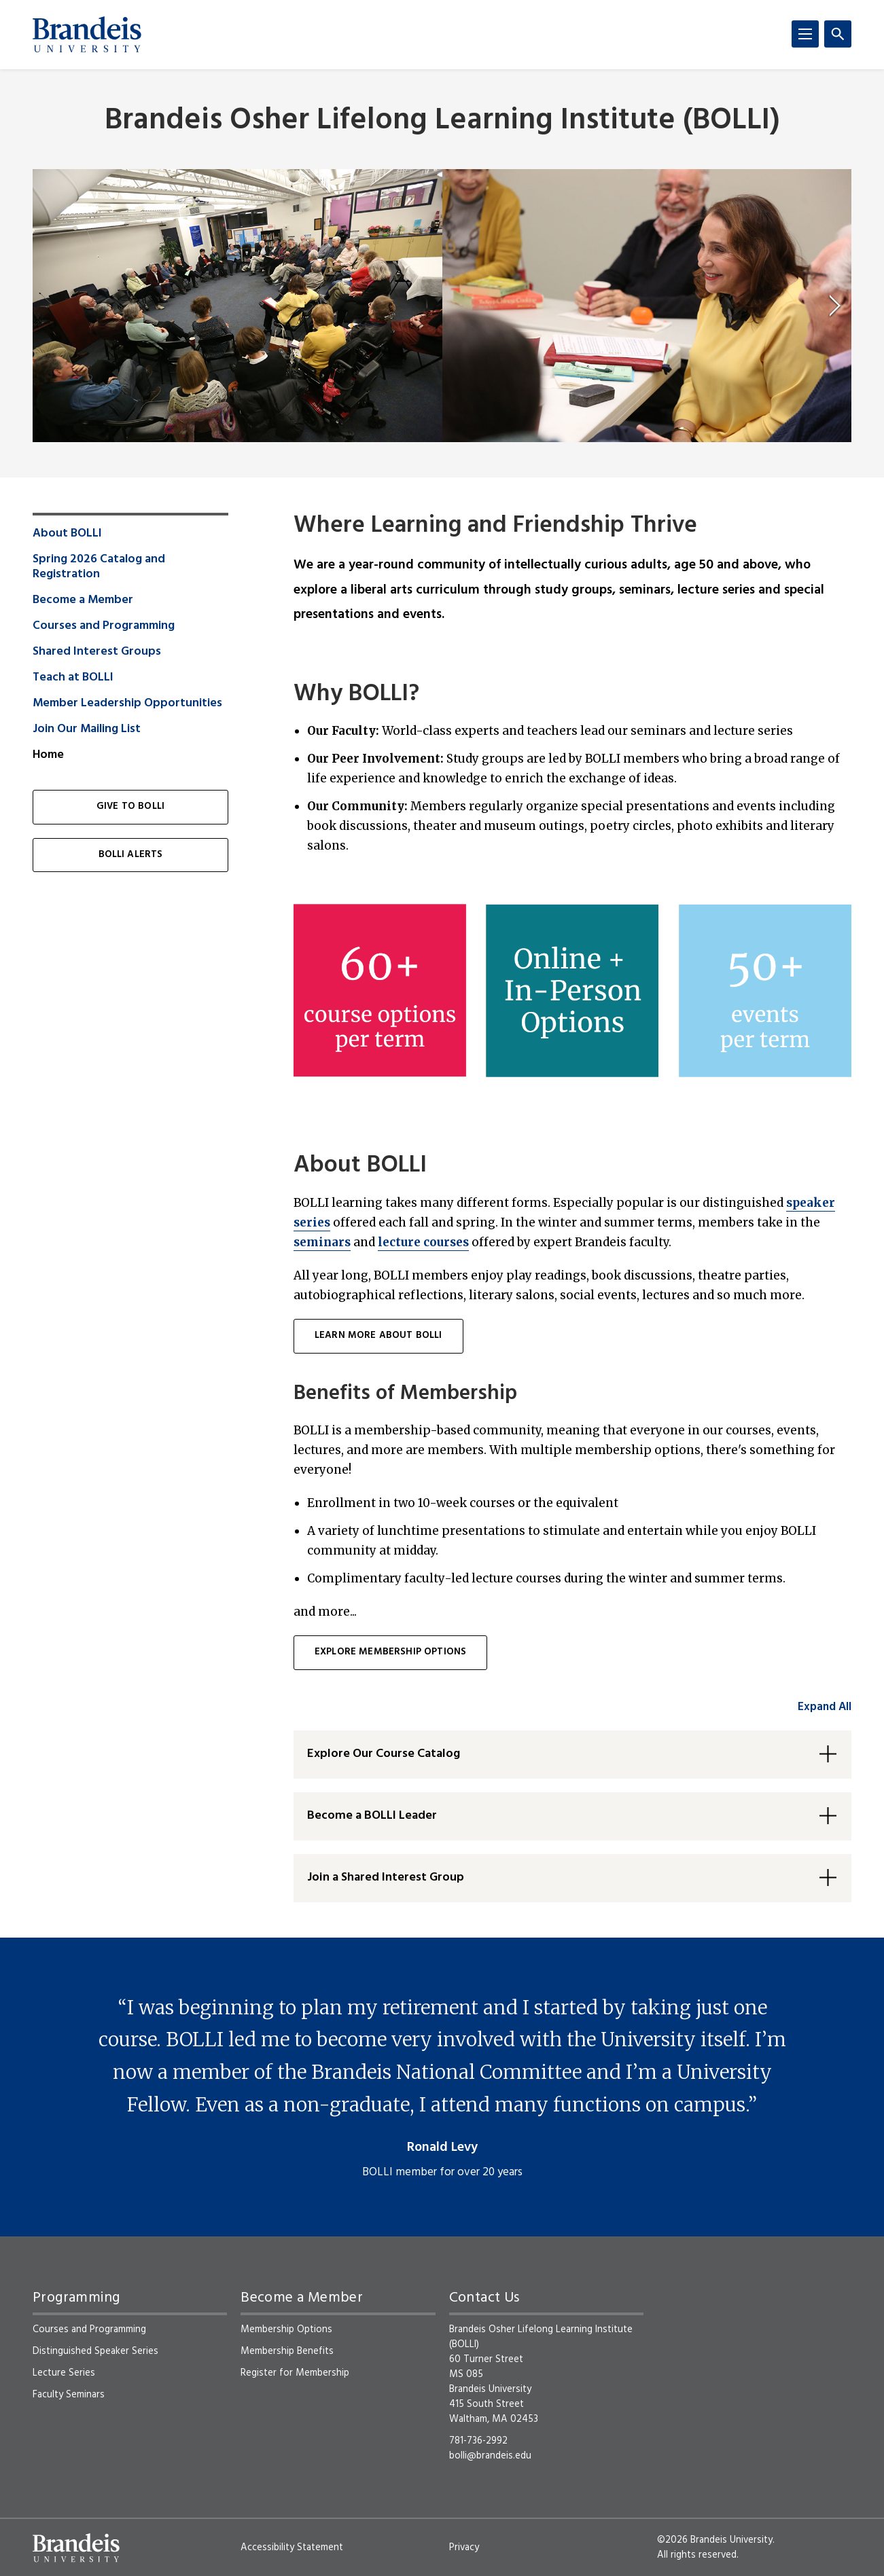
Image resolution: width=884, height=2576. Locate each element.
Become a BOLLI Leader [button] (372, 1816)
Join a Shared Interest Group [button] (385, 1877)
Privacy (464, 2547)
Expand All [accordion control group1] (824, 1707)
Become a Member (83, 600)
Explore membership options (390, 1652)
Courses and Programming (104, 626)
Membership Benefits (287, 2351)
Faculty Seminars (69, 2395)
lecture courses (423, 1242)
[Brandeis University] (87, 34)
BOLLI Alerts (131, 855)
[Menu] (805, 34)
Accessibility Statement (292, 2547)
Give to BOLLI (130, 806)
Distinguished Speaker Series (95, 2351)
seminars (322, 1242)
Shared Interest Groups (97, 652)
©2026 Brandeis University (715, 2540)
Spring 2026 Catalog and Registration (99, 567)
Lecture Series (64, 2373)
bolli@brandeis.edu (490, 2456)
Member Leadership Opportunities (127, 703)
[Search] (837, 34)
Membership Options (286, 2329)
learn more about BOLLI (378, 1335)
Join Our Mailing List (87, 729)
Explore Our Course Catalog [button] (383, 1754)
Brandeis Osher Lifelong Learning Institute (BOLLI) (442, 121)
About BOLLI (67, 533)
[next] (835, 305)
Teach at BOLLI (73, 677)
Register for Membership (295, 2373)
